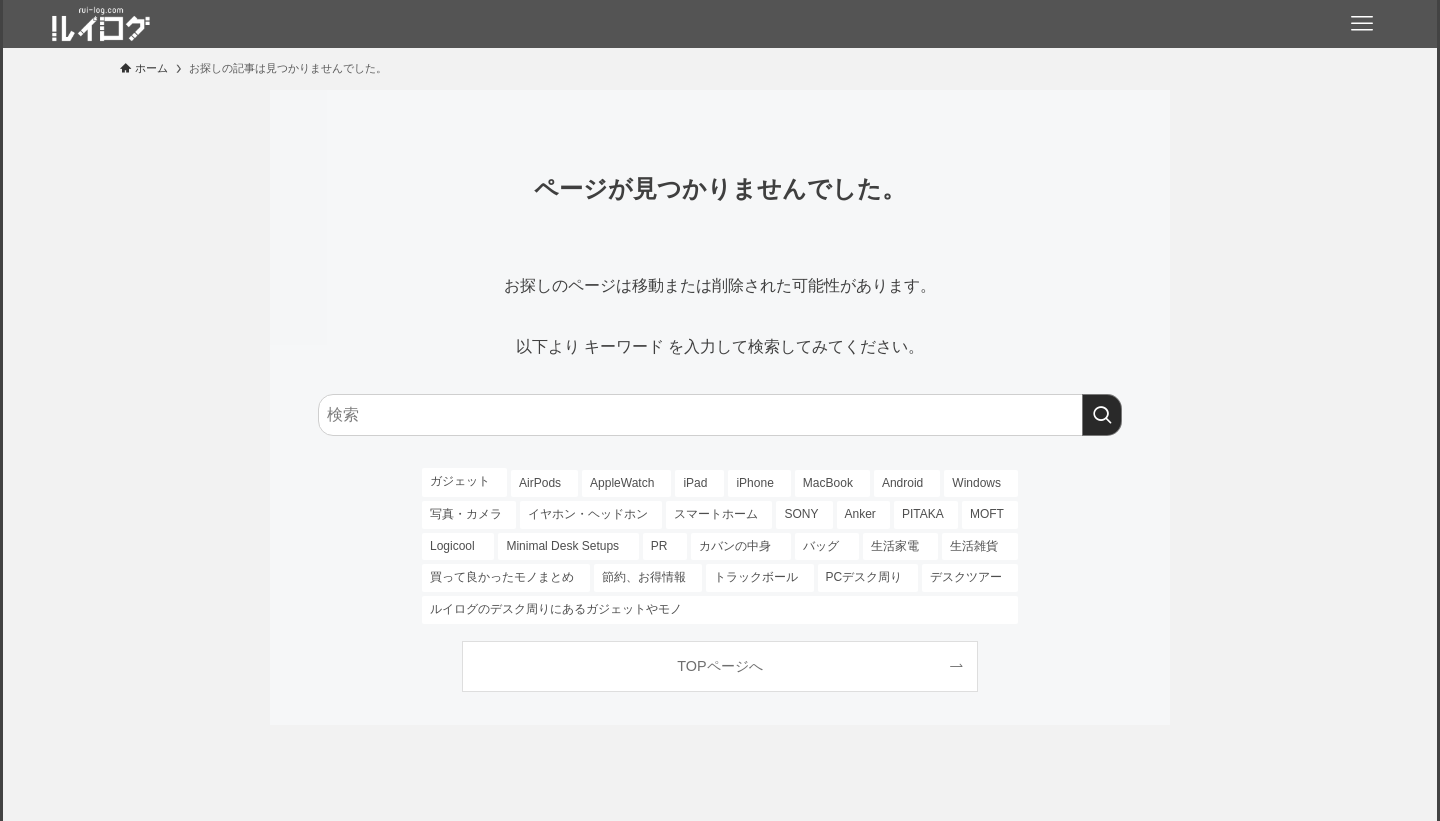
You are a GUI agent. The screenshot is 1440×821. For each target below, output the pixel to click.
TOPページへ (719, 666)
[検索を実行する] (1102, 415)
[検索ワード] (720, 415)
